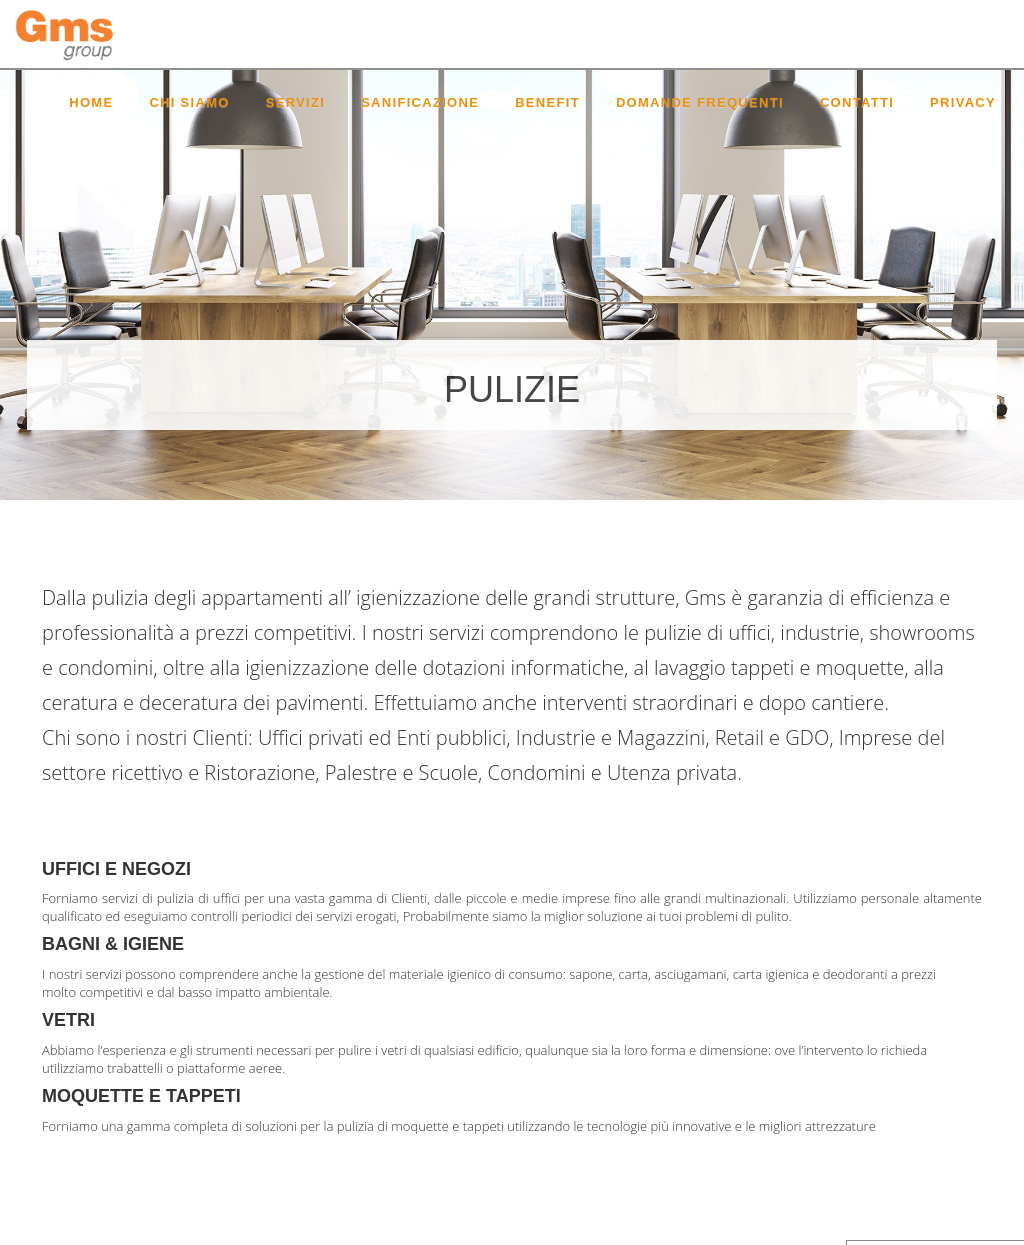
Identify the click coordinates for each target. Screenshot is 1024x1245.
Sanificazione (420, 102)
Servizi (295, 102)
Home (91, 102)
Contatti (857, 102)
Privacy (963, 102)
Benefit (547, 102)
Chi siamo (189, 102)
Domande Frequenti (700, 102)
